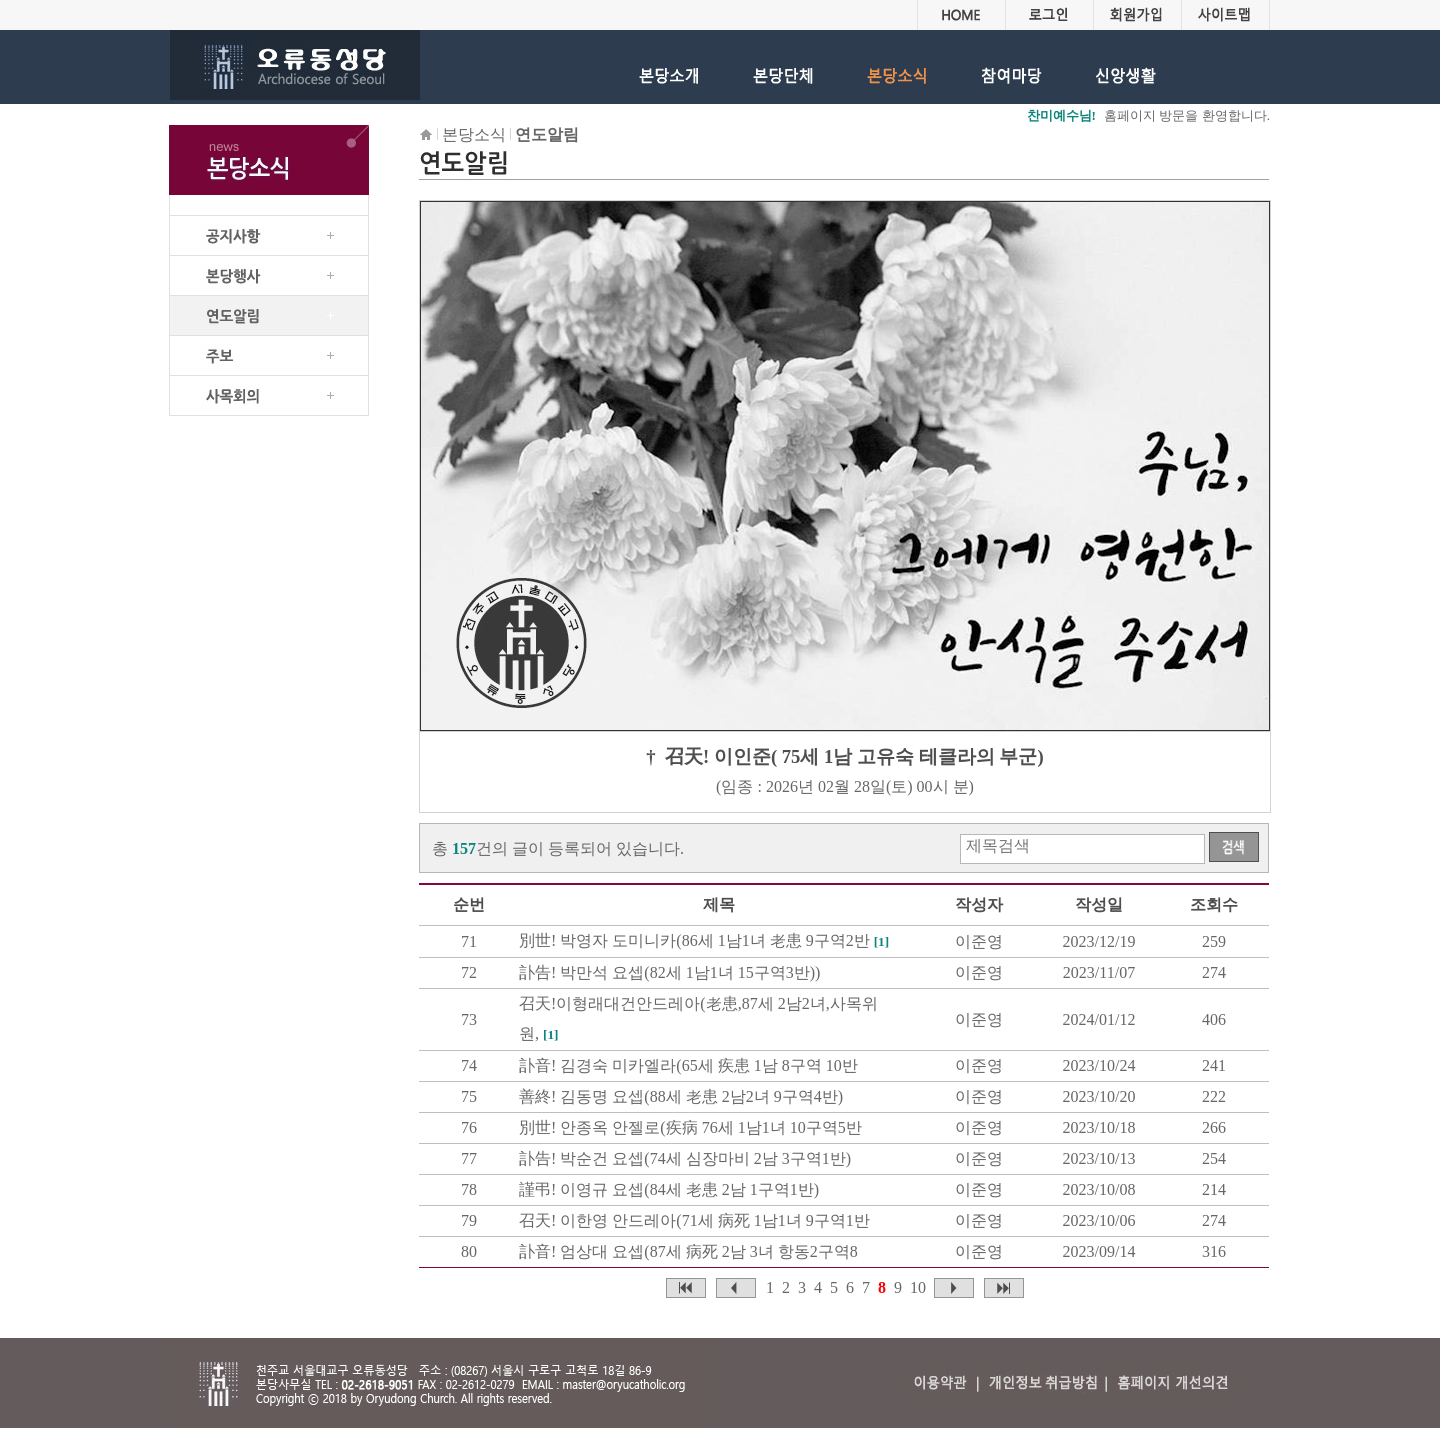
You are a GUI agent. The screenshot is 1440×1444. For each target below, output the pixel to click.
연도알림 (547, 134)
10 (918, 1287)
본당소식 (474, 134)
